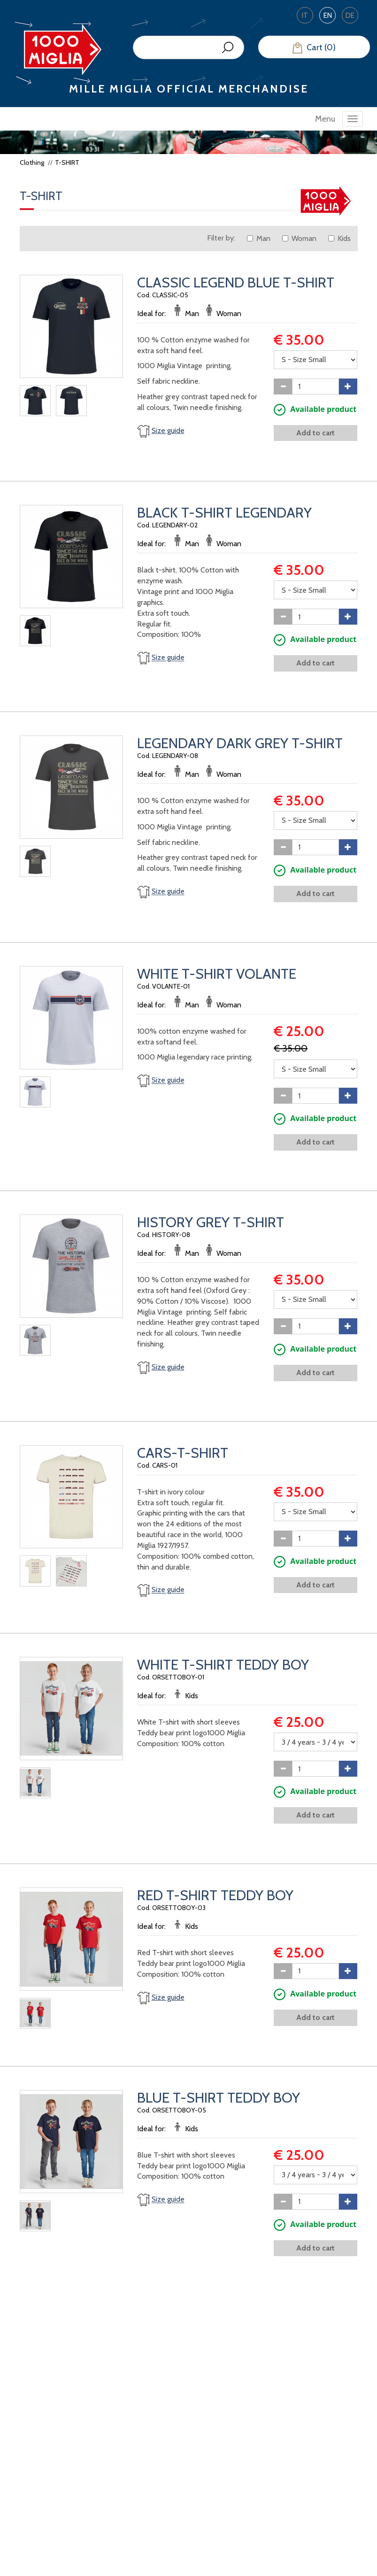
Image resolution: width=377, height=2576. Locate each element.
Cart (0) (314, 48)
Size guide (168, 430)
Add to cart (315, 432)
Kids (339, 238)
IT (305, 15)
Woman (299, 238)
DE (350, 15)
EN (327, 15)
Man (258, 238)
